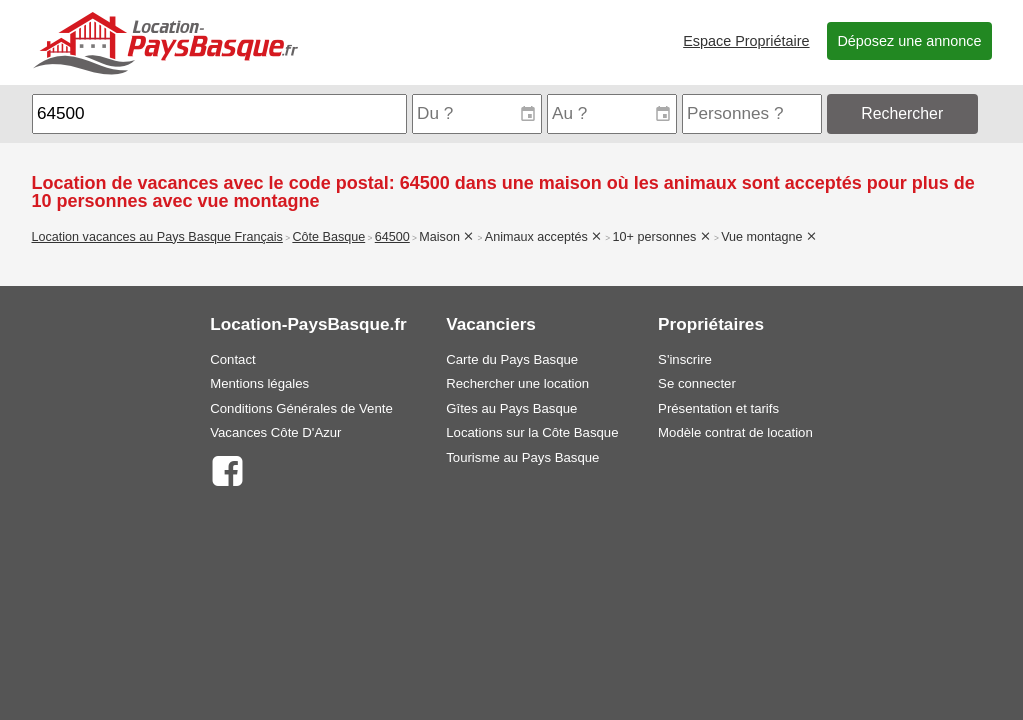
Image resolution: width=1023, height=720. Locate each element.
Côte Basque (328, 237)
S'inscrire (685, 359)
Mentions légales (259, 383)
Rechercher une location (517, 383)
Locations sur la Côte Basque (532, 432)
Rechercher (902, 113)
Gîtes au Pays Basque (511, 408)
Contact (232, 359)
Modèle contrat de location (735, 432)
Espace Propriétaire (746, 41)
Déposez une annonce (909, 41)
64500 (392, 237)
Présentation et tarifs (718, 408)
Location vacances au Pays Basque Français (157, 237)
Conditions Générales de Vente (301, 408)
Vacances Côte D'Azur (275, 432)
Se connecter (697, 383)
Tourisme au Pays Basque (522, 457)
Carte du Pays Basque (512, 359)
